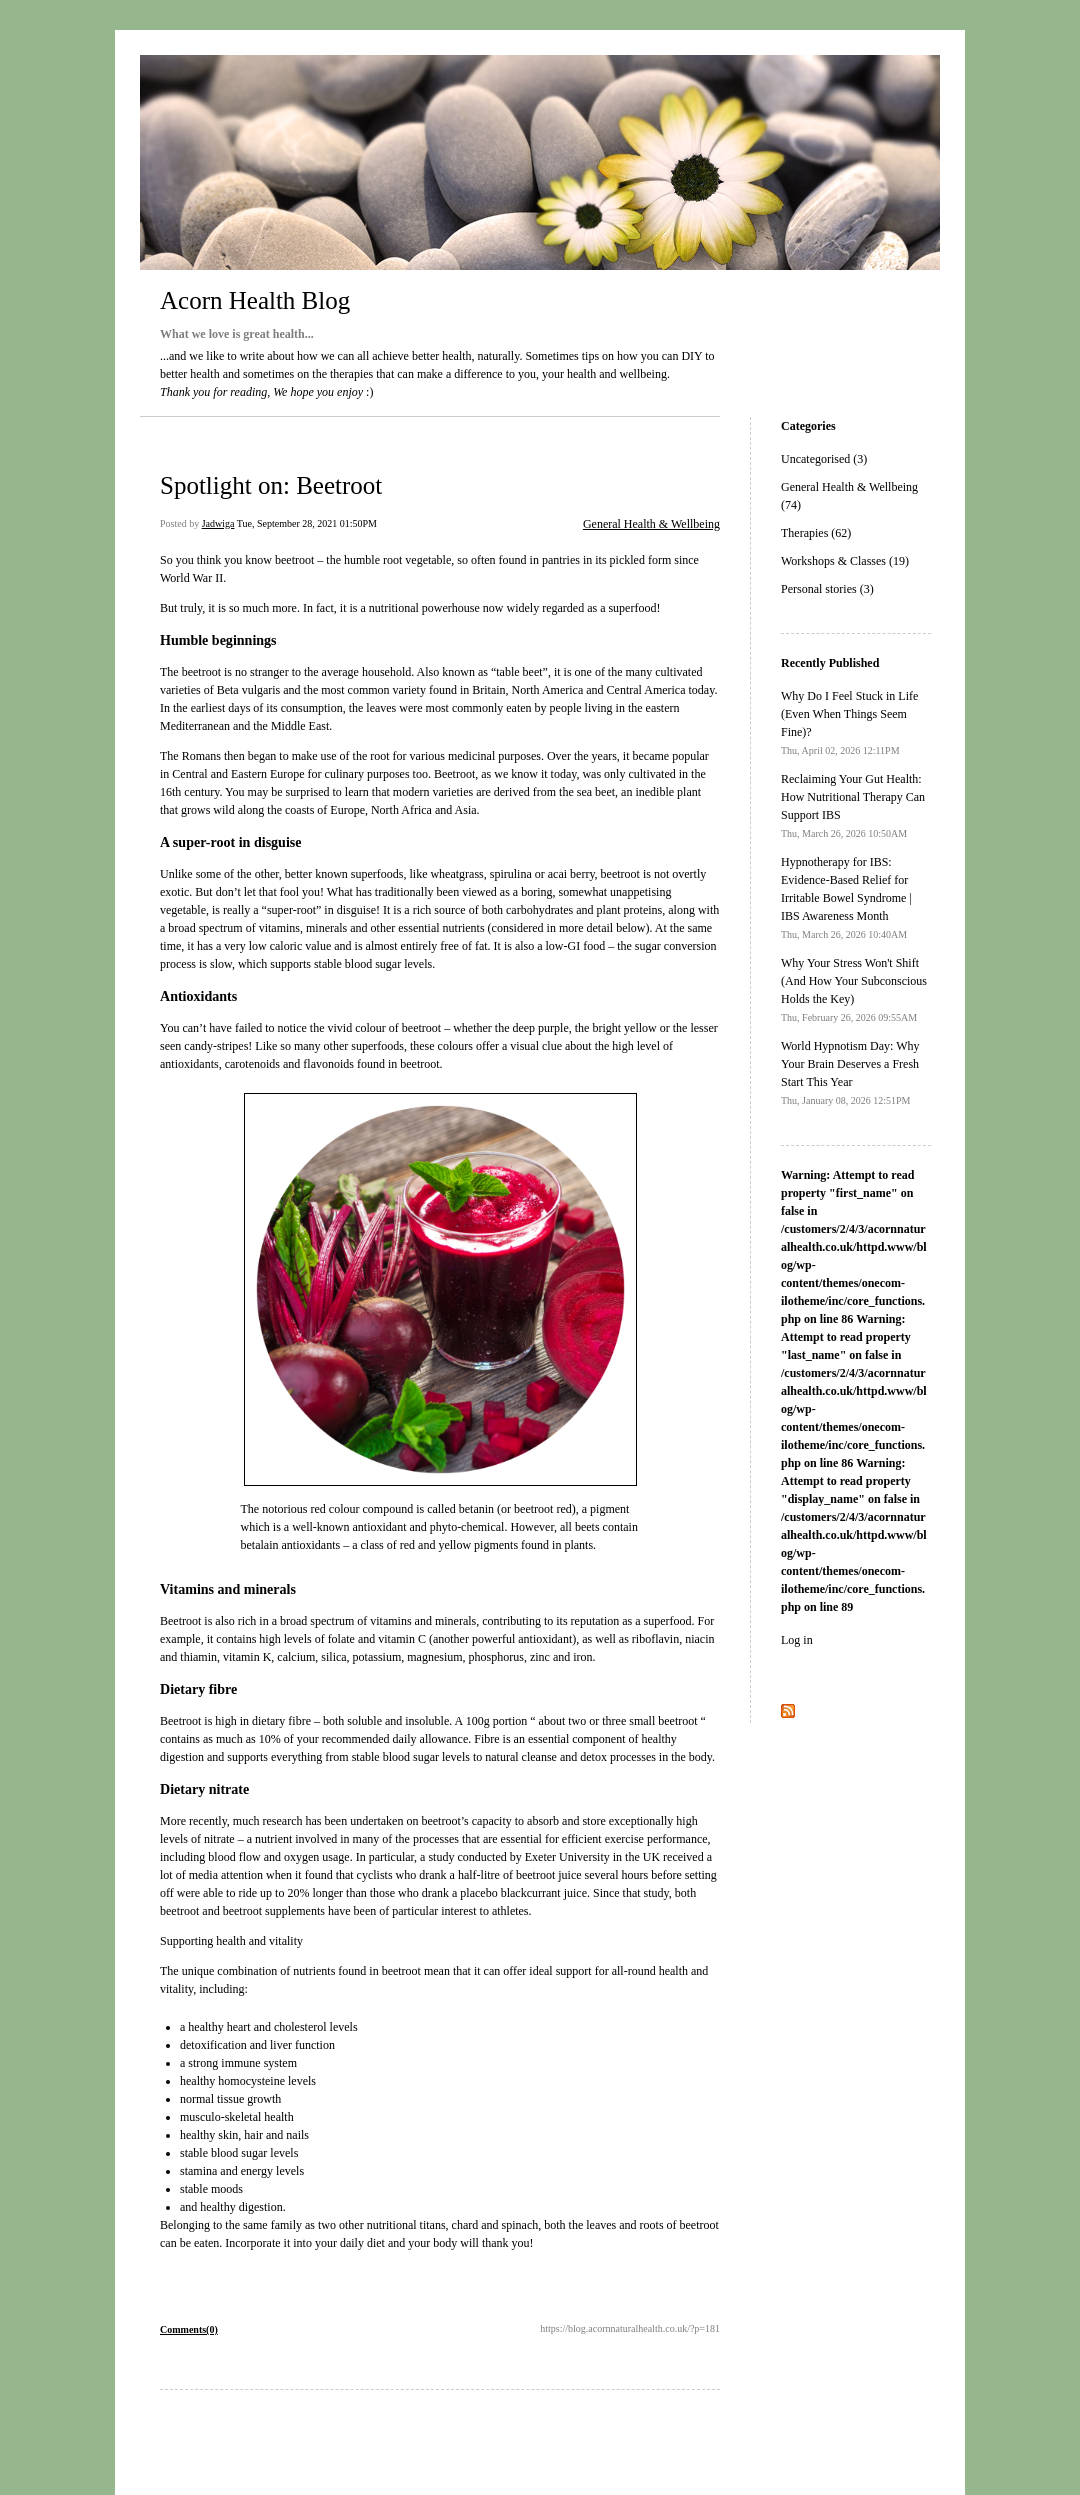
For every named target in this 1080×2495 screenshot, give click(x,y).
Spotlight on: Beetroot (271, 485)
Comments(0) (189, 2329)
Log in (797, 1640)
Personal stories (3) (827, 589)
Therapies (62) (816, 533)
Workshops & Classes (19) (845, 561)
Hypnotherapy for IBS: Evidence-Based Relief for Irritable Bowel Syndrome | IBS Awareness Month (846, 897)
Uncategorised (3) (824, 459)
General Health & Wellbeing (651, 524)
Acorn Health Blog (255, 300)
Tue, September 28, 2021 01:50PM (307, 523)
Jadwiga (218, 523)
